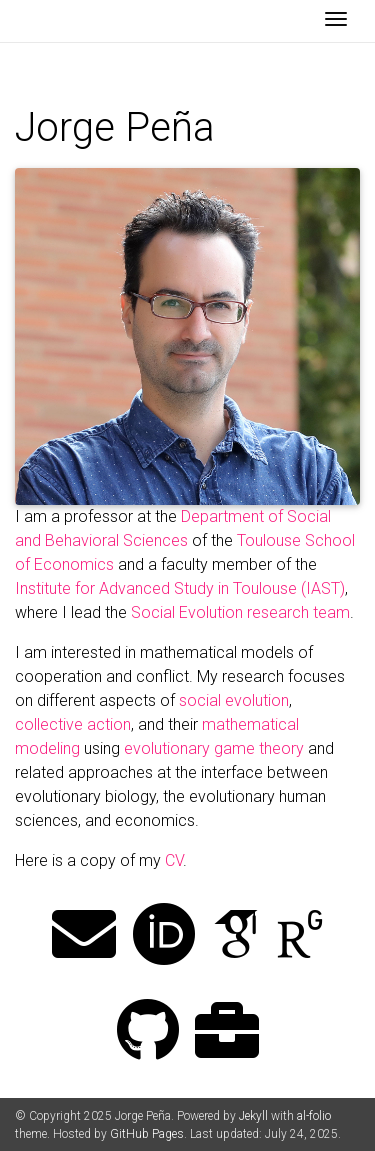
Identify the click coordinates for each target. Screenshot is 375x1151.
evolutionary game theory (214, 748)
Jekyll (253, 1116)
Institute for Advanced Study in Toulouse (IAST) (180, 588)
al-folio (314, 1116)
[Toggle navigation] (336, 21)
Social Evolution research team (240, 612)
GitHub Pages (147, 1134)
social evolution (234, 700)
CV (174, 860)
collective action (73, 724)
